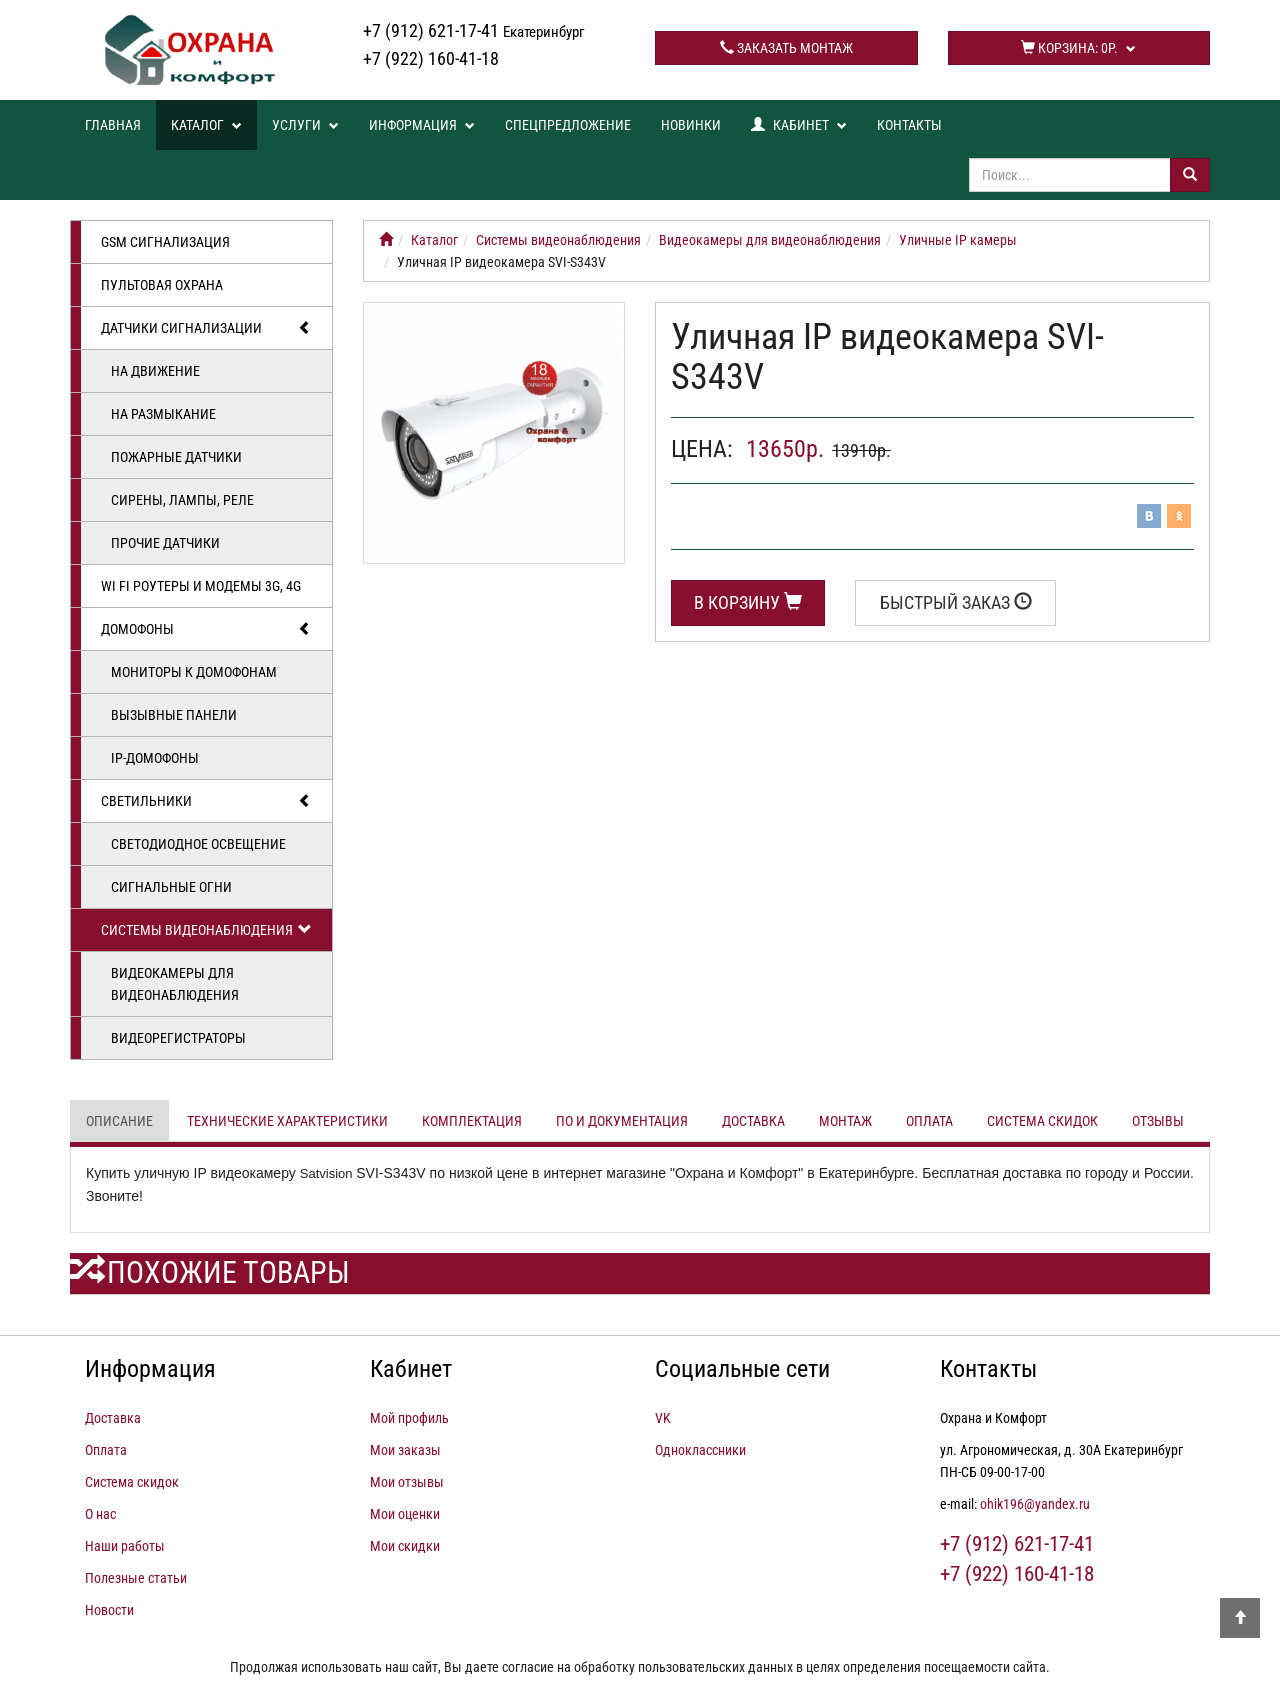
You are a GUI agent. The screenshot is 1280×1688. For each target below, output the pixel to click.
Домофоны (206, 629)
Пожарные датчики (176, 457)
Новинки (691, 125)
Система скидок (1042, 1121)
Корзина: (1078, 48)
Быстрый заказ (956, 602)
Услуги (305, 125)
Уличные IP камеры (958, 240)
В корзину (748, 602)
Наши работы (125, 1546)
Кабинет (799, 125)
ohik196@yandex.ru (1035, 1504)
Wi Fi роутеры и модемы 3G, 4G (201, 586)
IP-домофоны (155, 758)
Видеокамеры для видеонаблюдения (175, 984)
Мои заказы (405, 1450)
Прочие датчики (165, 543)
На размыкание (163, 414)
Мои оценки (405, 1514)
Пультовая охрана (162, 285)
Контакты (909, 125)
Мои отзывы (407, 1482)
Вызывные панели (174, 715)
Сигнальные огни (171, 887)
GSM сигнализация (165, 242)
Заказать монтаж (786, 48)
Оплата (929, 1121)
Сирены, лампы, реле (182, 500)
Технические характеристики (287, 1121)
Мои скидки (405, 1546)
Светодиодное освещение (198, 844)
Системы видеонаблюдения (206, 930)
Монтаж (845, 1121)
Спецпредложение (568, 125)
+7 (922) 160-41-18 (431, 58)
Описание (119, 1121)
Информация (422, 125)
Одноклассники (700, 1450)
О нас (100, 1514)
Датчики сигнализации (206, 328)
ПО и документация (622, 1121)
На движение (155, 371)
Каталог (206, 125)
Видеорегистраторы (178, 1038)
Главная (113, 125)
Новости (109, 1610)
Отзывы (1158, 1121)
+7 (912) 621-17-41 (474, 30)
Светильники (206, 801)
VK (663, 1418)
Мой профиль (409, 1418)
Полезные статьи (136, 1578)
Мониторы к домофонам (194, 672)
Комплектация (472, 1121)
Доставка (753, 1121)
